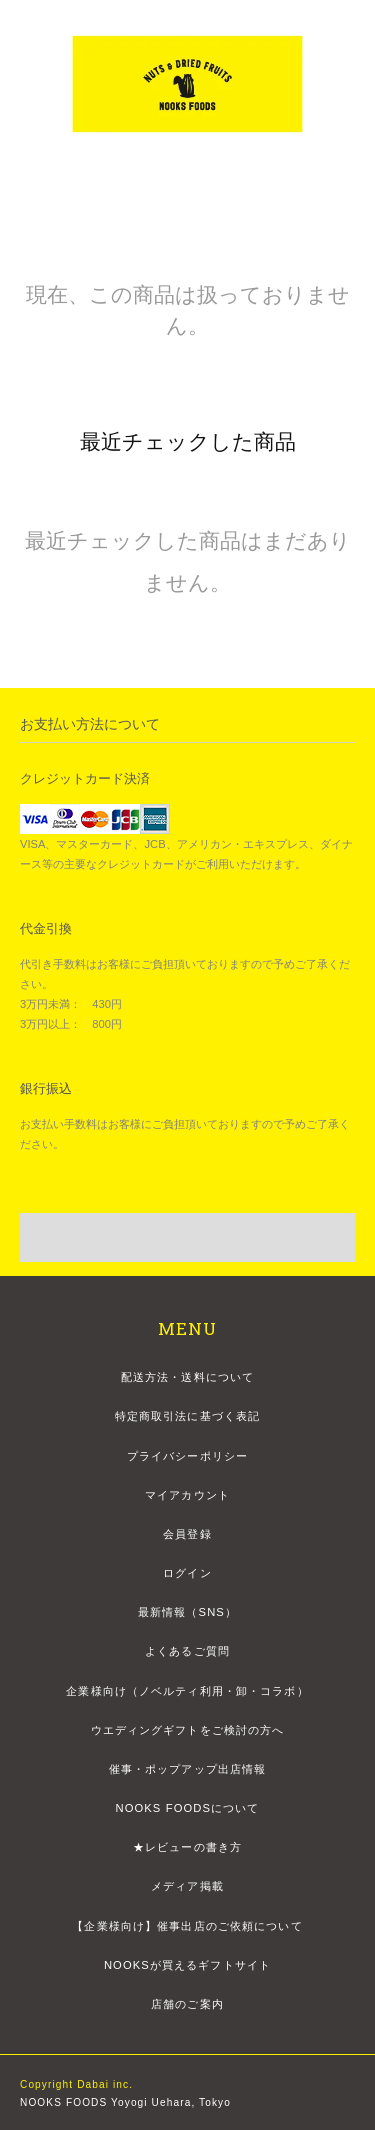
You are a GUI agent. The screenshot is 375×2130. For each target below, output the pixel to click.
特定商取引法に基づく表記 (187, 1416)
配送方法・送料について (187, 1377)
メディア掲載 (187, 1886)
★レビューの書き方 (187, 1847)
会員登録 (187, 1534)
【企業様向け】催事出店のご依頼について (187, 1926)
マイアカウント (187, 1495)
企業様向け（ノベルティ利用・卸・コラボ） (187, 1691)
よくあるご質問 (187, 1651)
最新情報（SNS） (187, 1612)
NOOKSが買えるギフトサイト (187, 1965)
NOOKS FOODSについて (187, 1808)
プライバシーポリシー (187, 1456)
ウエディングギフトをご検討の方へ (188, 1730)
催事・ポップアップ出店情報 (188, 1769)
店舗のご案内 (187, 2004)
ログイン (187, 1573)
